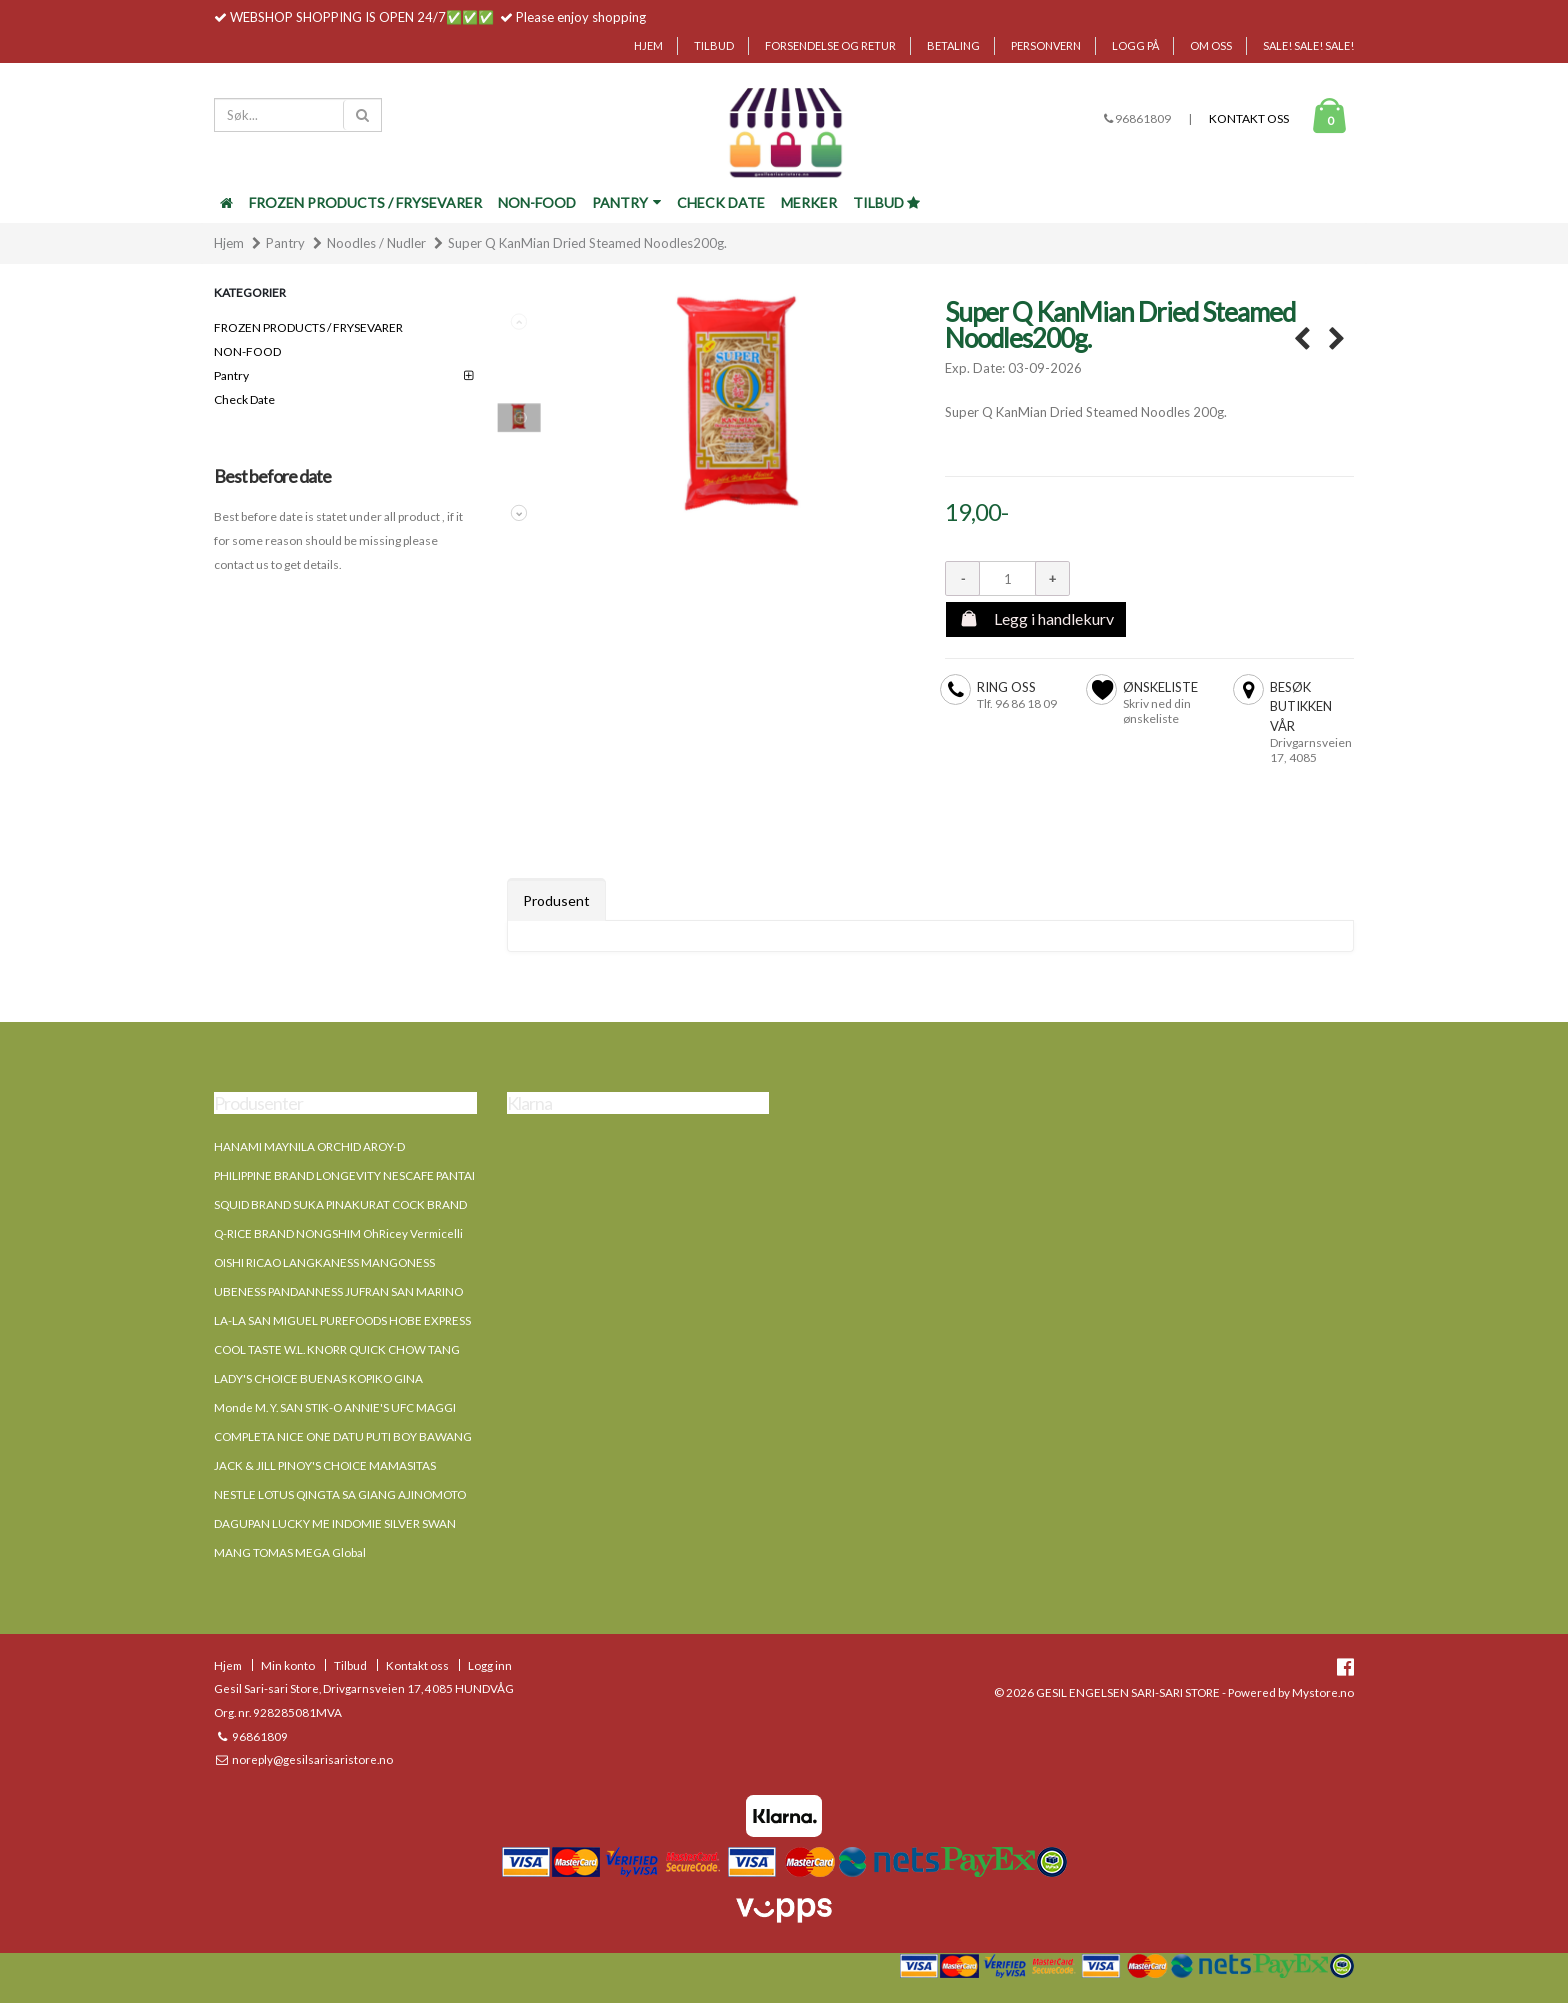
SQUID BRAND (252, 1204)
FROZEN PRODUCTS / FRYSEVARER (365, 202)
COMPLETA (244, 1436)
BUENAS (323, 1378)
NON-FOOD (537, 202)
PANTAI (455, 1175)
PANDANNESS (305, 1291)
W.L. (294, 1349)
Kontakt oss (1249, 118)
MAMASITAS (402, 1465)
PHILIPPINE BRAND (264, 1175)
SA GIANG (369, 1494)
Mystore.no (1323, 1692)
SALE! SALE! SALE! (1308, 45)
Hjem (648, 45)
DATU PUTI (362, 1436)
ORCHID (339, 1146)
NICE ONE (304, 1436)
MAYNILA (289, 1146)
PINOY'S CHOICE (322, 1465)
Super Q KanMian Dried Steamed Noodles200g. (587, 243)
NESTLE (235, 1494)
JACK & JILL (245, 1465)
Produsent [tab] (556, 900)
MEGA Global (330, 1552)
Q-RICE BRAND (254, 1233)
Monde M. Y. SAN (258, 1407)
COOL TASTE (248, 1349)
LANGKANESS (321, 1262)
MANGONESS (398, 1262)
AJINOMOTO (432, 1494)
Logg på (1135, 45)
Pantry (626, 202)
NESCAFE (408, 1175)
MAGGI (436, 1407)
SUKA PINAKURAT (341, 1204)
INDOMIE (357, 1523)
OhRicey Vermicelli (413, 1233)
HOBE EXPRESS (430, 1320)
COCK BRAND (429, 1204)
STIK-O (323, 1407)
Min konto (288, 1665)
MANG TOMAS (253, 1552)
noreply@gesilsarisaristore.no (311, 1759)
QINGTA (318, 1494)
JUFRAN (367, 1291)
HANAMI (238, 1146)
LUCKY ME (301, 1523)
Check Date (721, 202)
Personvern (1046, 45)
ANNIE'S (366, 1407)
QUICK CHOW (387, 1349)
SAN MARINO (427, 1291)
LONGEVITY (348, 1175)
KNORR (327, 1349)
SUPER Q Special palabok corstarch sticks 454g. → (1336, 339)
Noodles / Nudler (376, 243)
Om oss (1211, 45)
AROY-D (384, 1146)
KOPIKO (370, 1378)
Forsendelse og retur (830, 45)
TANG (444, 1349)
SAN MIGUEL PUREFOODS (317, 1320)
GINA (408, 1378)
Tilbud (714, 45)
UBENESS (240, 1291)
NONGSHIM (328, 1233)
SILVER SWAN (420, 1523)
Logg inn (490, 1665)
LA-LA (230, 1320)
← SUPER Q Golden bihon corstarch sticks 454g (1301, 339)
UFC (402, 1407)
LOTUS (276, 1494)
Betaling (953, 45)
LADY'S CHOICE (256, 1378)
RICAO (263, 1262)
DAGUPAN (242, 1523)
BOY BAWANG (432, 1436)
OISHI (229, 1262)
